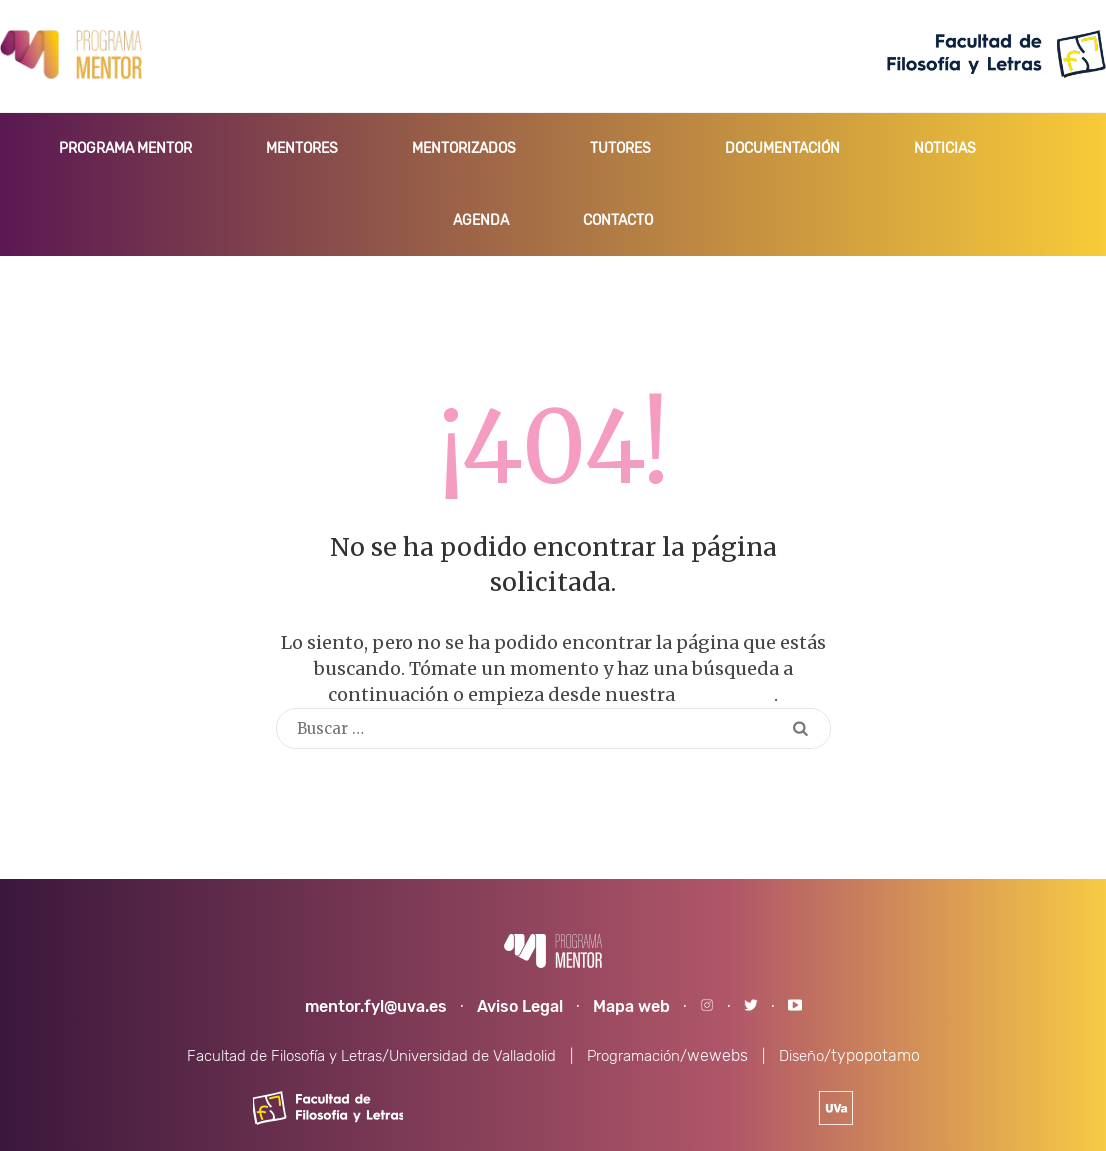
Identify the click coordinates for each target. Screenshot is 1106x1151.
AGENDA (481, 220)
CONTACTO (618, 220)
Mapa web (631, 1006)
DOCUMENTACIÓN (782, 148)
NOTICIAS (945, 148)
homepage (726, 694)
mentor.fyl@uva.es (376, 1006)
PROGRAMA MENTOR (125, 148)
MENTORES (302, 148)
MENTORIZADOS (464, 148)
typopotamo (875, 1055)
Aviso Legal (520, 1006)
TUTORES (620, 148)
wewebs (717, 1055)
